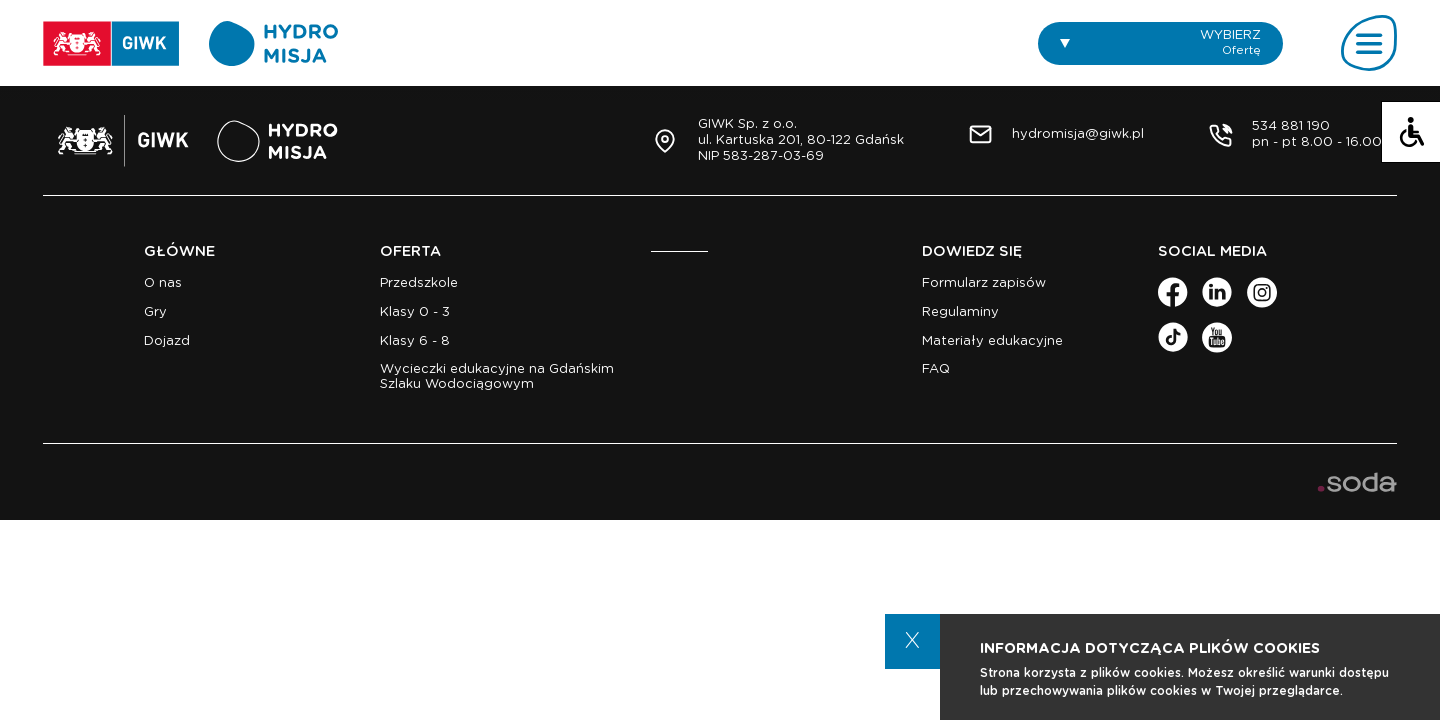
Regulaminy (960, 312)
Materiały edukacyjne (992, 341)
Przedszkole (419, 283)
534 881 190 (1291, 126)
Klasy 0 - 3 (415, 312)
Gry (155, 312)
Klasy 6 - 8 (415, 341)
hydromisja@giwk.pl (1078, 134)
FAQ (936, 369)
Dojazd (167, 341)
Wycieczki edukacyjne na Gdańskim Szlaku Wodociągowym (497, 376)
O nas (163, 283)
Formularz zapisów (984, 283)
